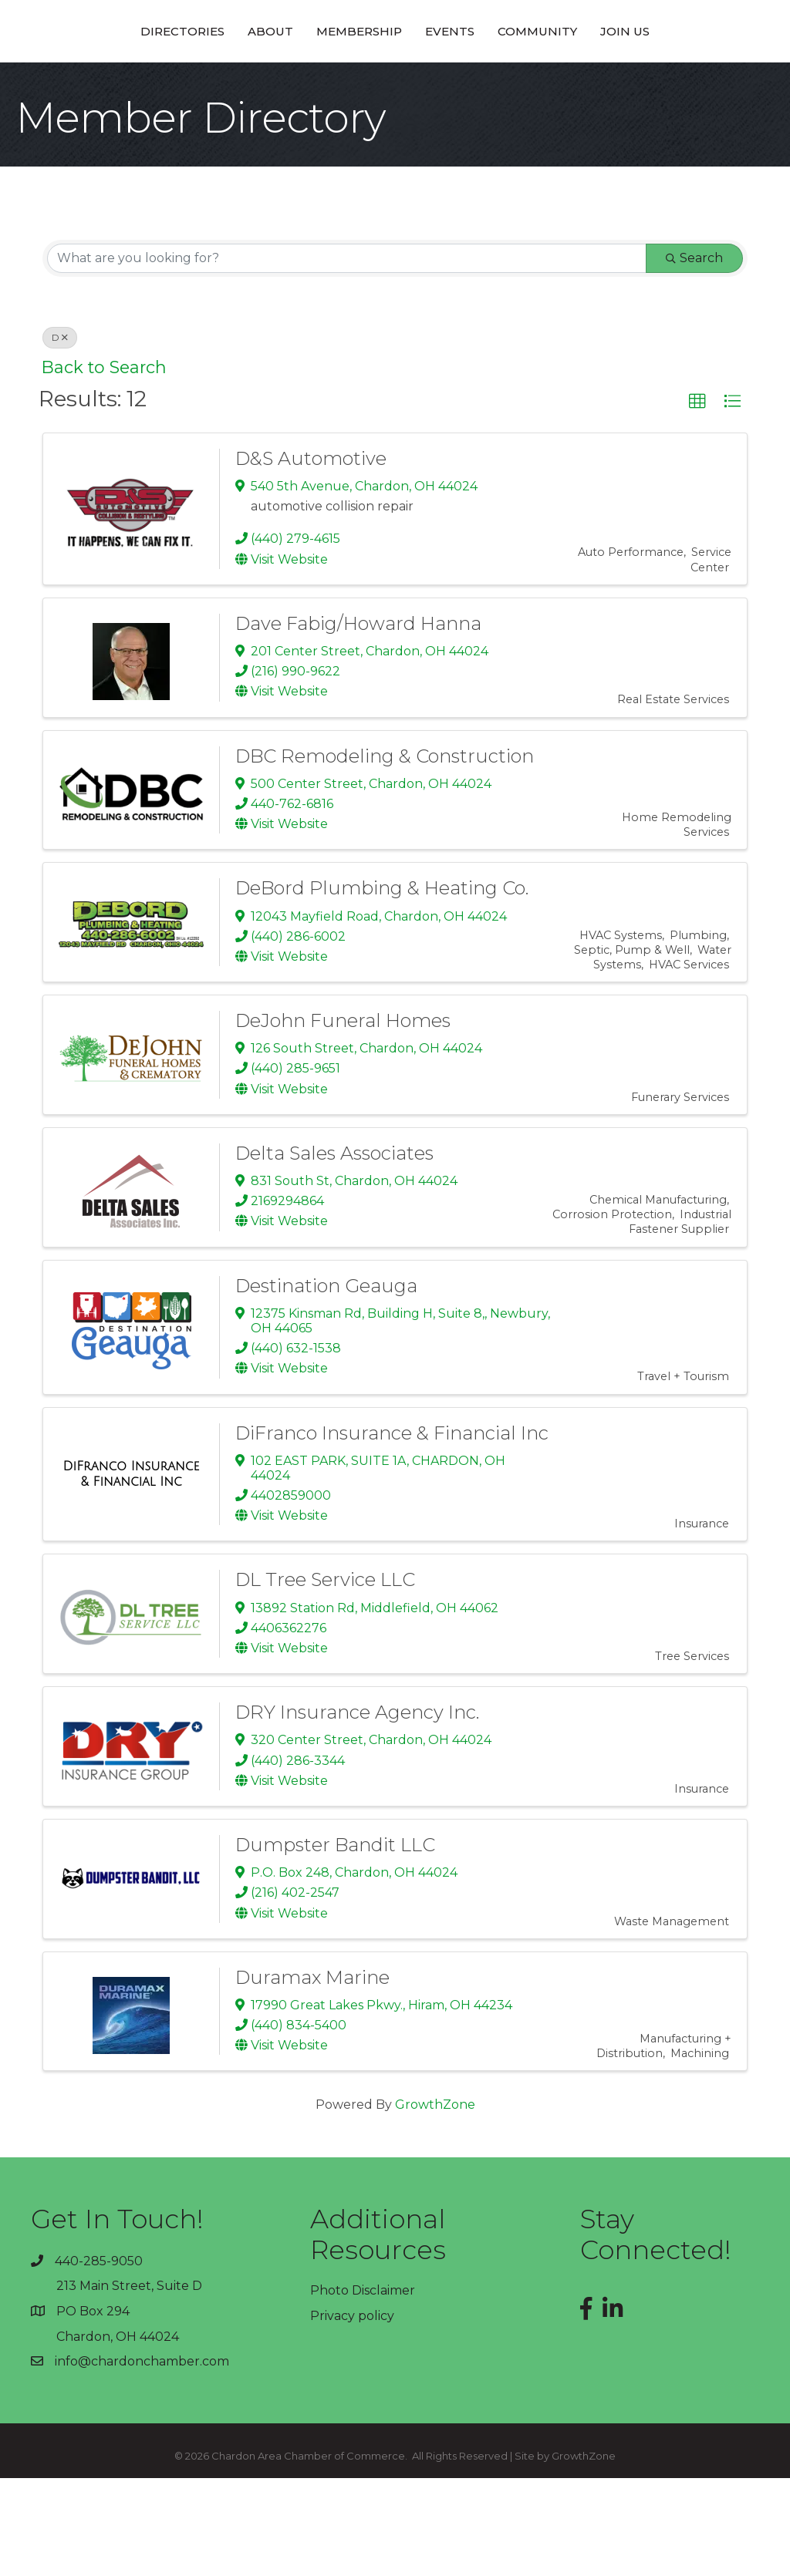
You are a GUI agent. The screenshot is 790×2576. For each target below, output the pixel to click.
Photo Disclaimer (362, 2388)
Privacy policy (352, 2413)
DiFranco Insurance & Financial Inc (392, 1531)
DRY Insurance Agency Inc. (357, 1810)
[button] (697, 499)
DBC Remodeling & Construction (384, 854)
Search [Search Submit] (694, 356)
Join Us (733, 79)
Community (645, 79)
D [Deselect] (60, 435)
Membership (251, 79)
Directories (74, 79)
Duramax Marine (312, 2075)
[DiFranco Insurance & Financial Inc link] (131, 1572)
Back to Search (104, 465)
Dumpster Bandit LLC (335, 1942)
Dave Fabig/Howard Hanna (358, 721)
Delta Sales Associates (334, 1251)
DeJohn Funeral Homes (343, 1118)
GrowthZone (435, 2202)
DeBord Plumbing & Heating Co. (381, 986)
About (162, 79)
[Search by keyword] (347, 356)
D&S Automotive (311, 556)
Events (557, 79)
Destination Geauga (326, 1383)
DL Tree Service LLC (325, 1677)
